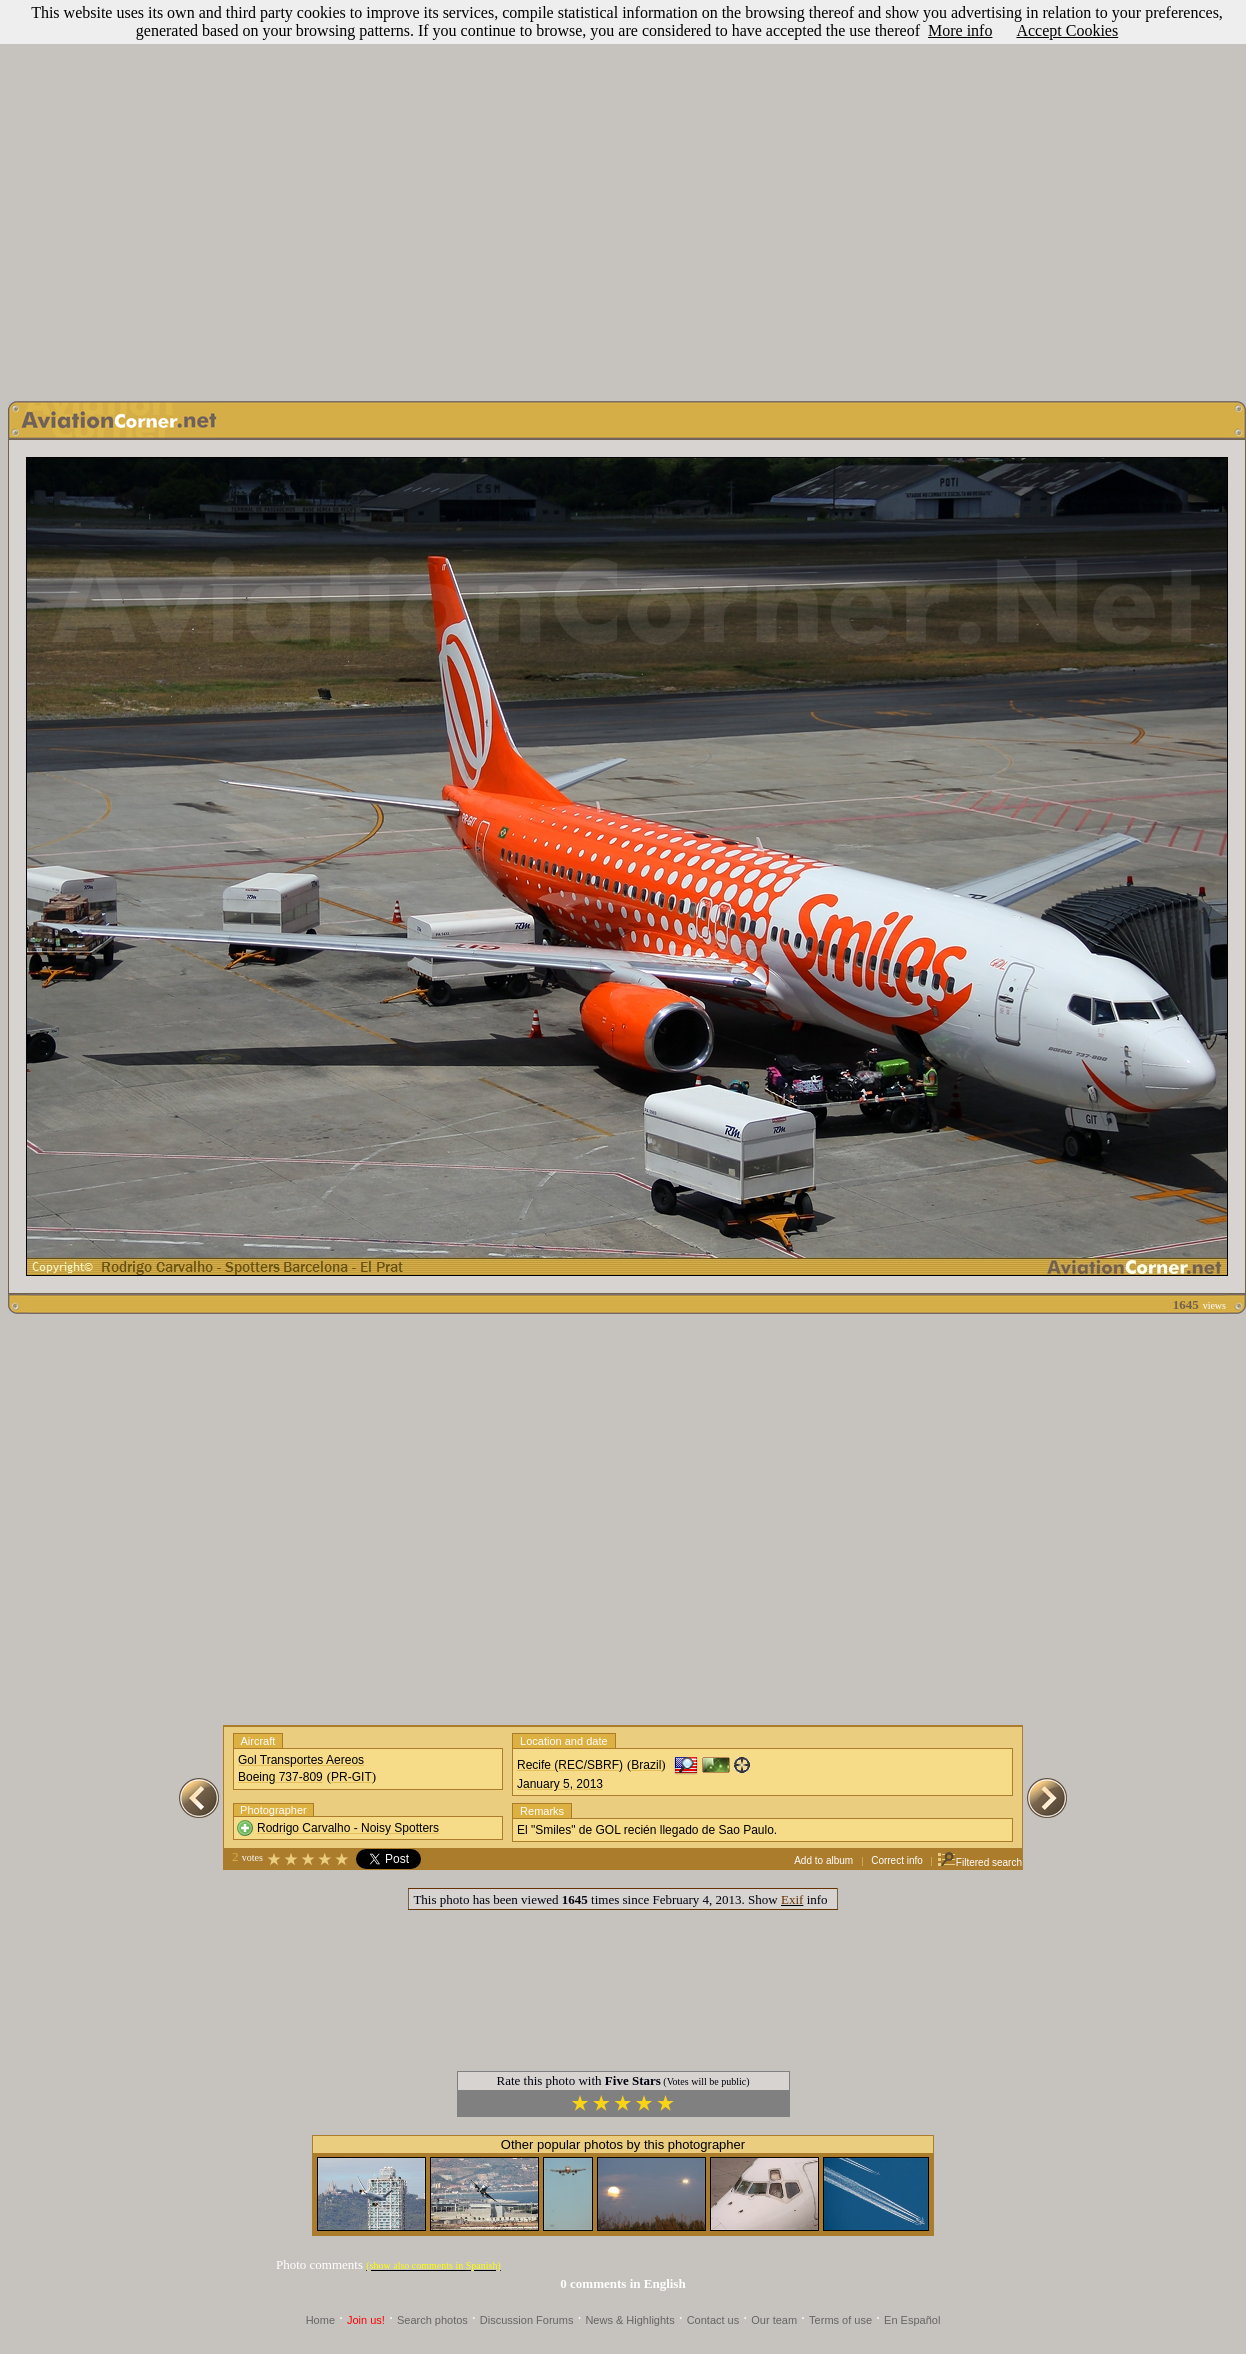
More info (960, 30)
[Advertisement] (619, 195)
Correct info (897, 1860)
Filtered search (979, 1862)
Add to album (823, 1860)
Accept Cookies (1067, 30)
